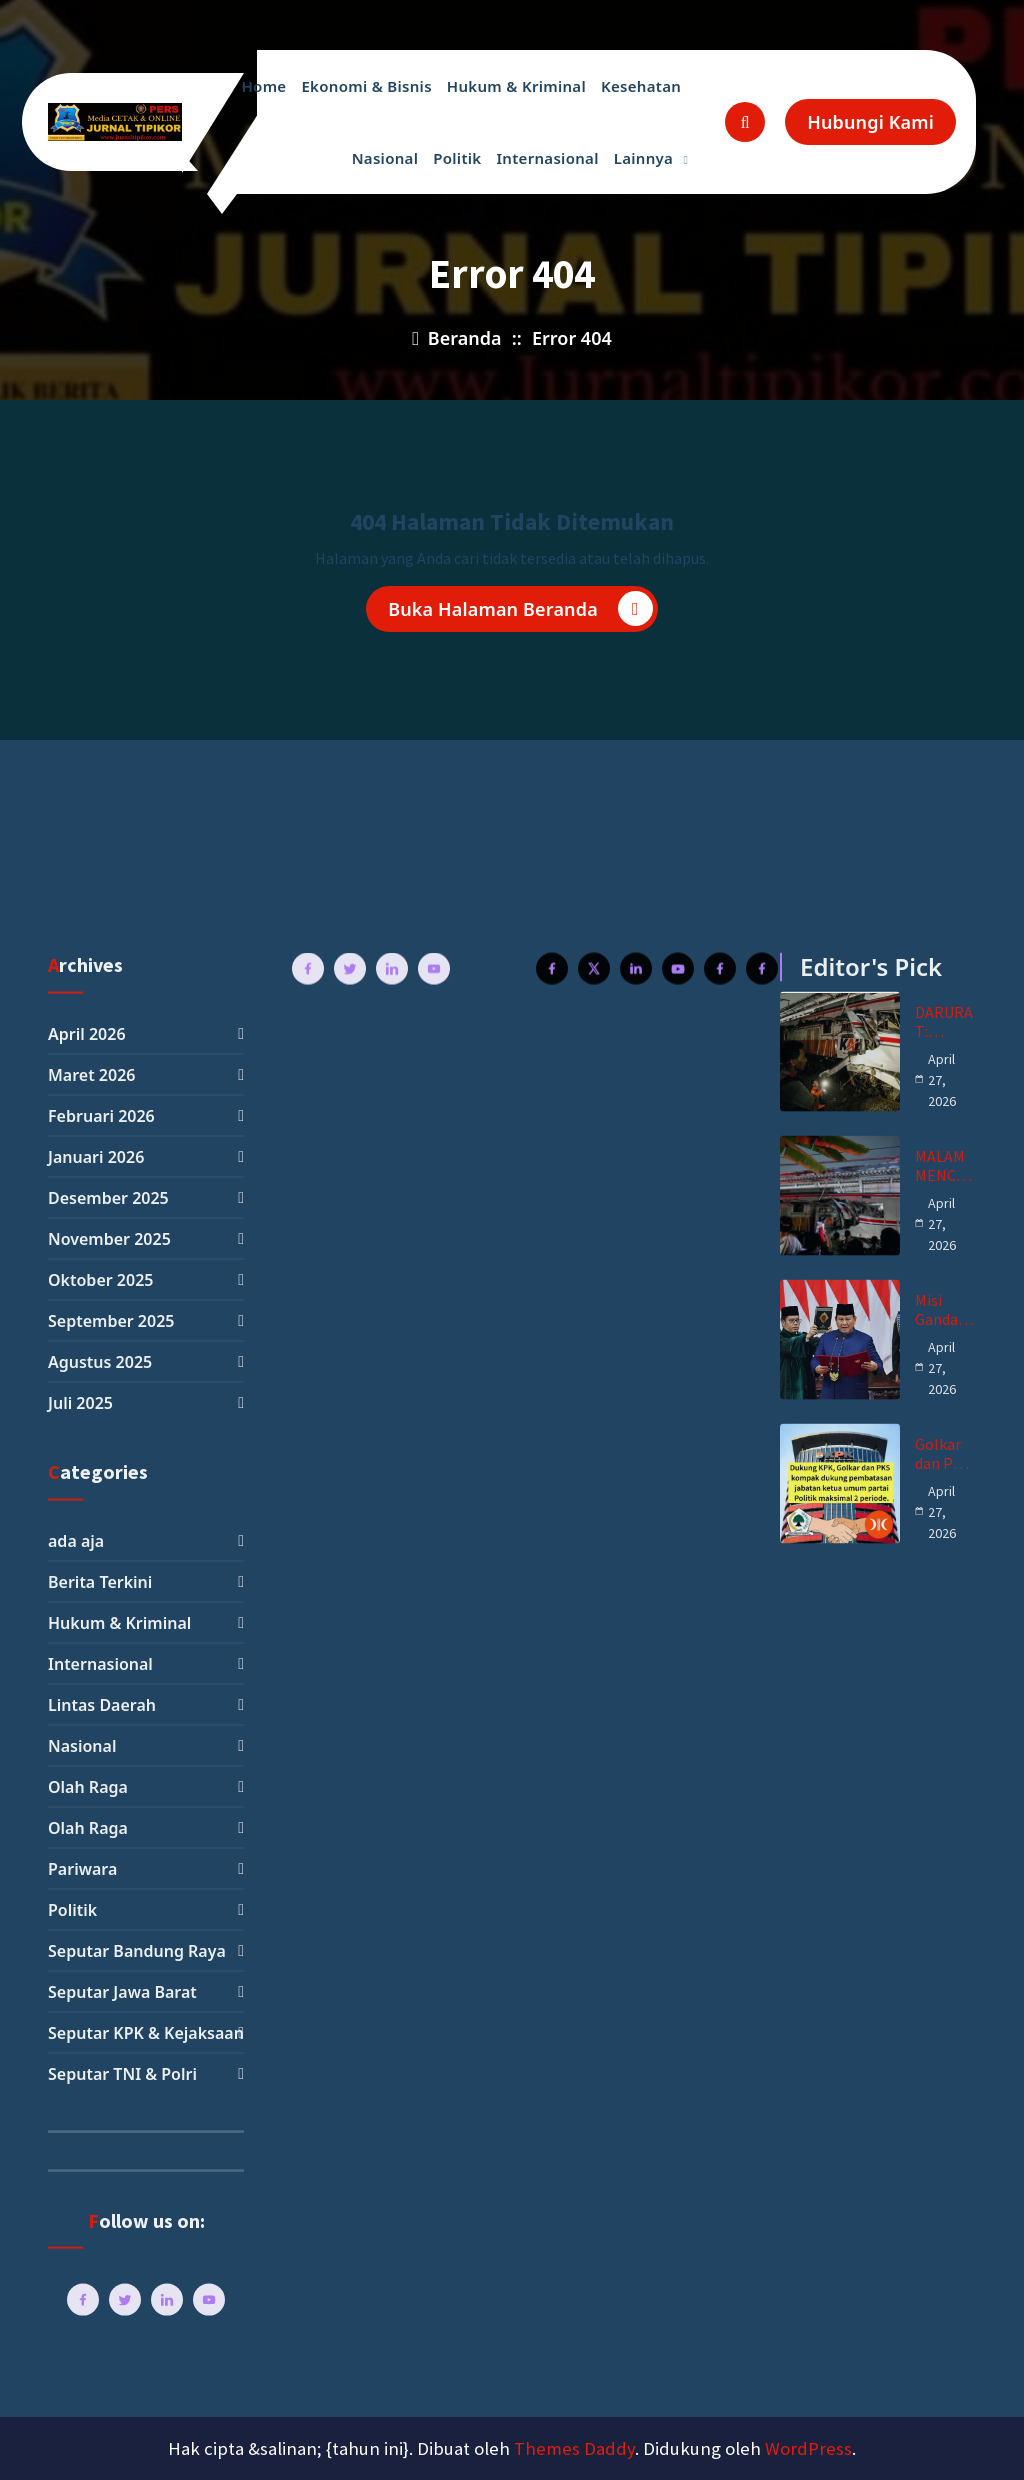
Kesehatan (641, 86)
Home (263, 86)
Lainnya (643, 158)
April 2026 (87, 2190)
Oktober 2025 (100, 2436)
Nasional (385, 158)
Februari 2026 (101, 2272)
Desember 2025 (108, 2354)
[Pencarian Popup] (745, 122)
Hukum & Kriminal (516, 86)
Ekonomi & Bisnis (366, 86)
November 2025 (109, 2395)
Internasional (547, 158)
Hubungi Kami (870, 122)
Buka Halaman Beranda (520, 611)
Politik (457, 158)
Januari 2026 (96, 2313)
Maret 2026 (91, 2231)
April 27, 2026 (942, 2235)
